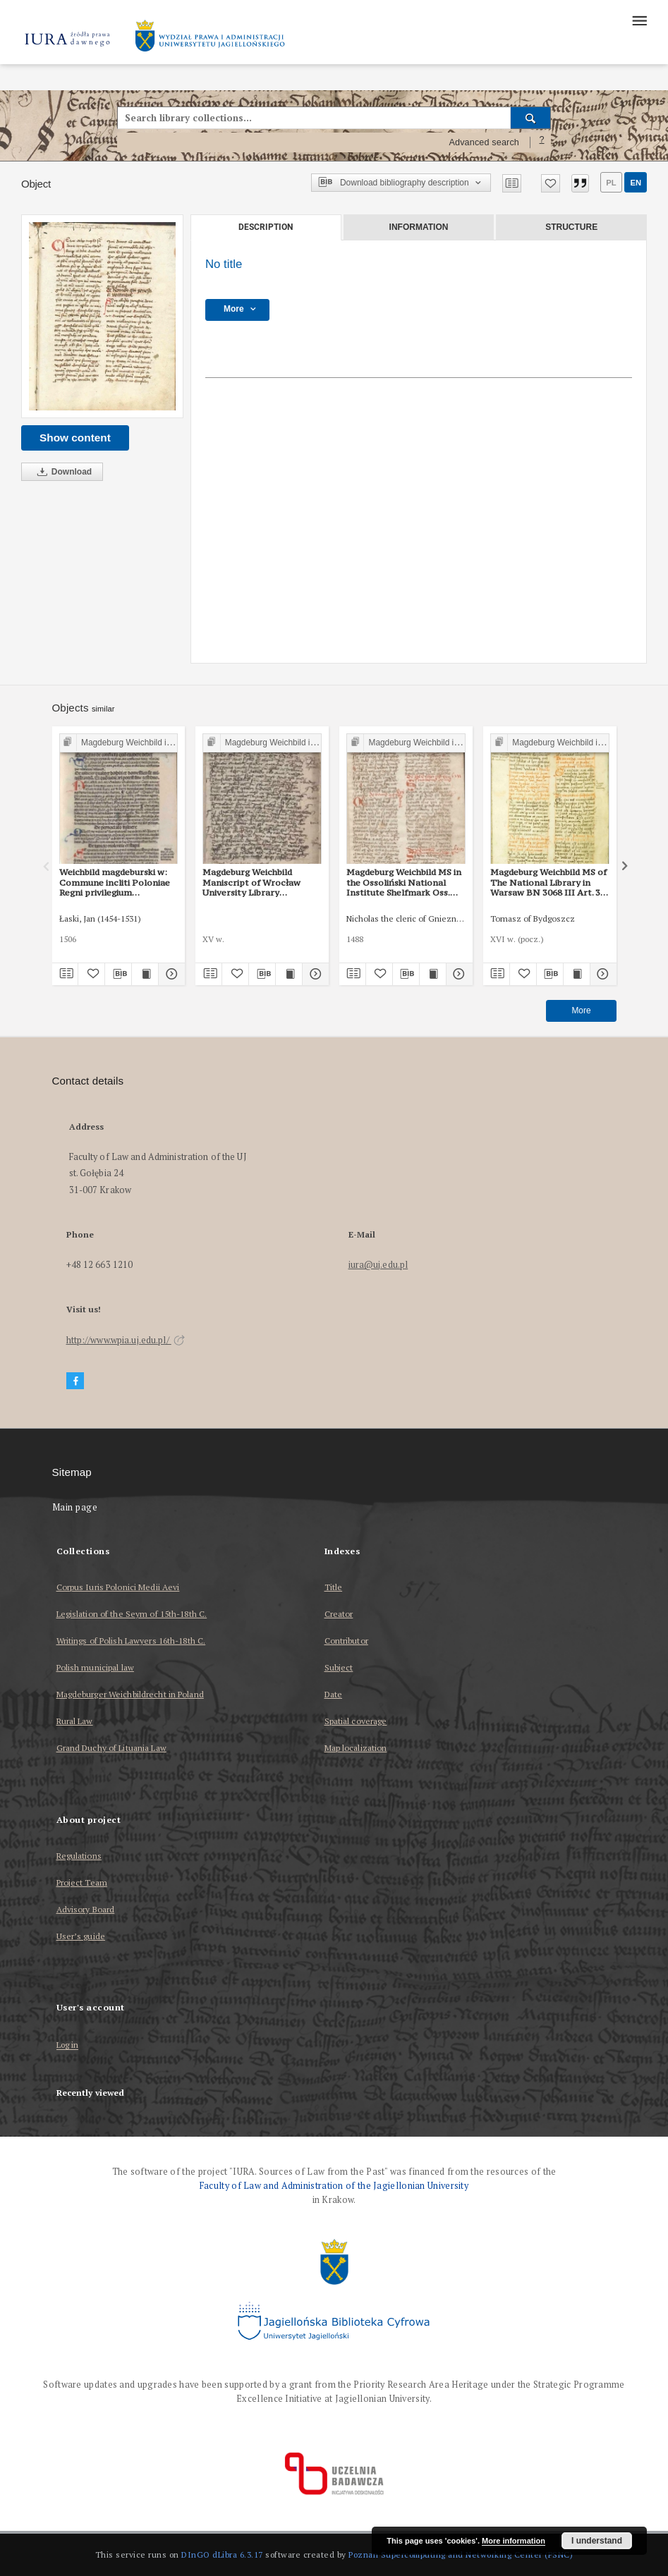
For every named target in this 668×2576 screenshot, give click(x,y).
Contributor (346, 1640)
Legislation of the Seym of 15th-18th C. (131, 1614)
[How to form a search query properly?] (542, 142)
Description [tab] (265, 227)
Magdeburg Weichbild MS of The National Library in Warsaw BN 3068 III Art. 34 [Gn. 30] (548, 882)
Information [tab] (419, 227)
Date (333, 1694)
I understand (596, 2541)
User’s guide (80, 1936)
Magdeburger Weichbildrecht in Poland (130, 1694)
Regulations (79, 1855)
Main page (75, 1507)
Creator (338, 1614)
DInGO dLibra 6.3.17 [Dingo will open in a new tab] (222, 2554)
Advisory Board (85, 1909)
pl (611, 182)
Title (333, 1587)
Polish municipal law (95, 1667)
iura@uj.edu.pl (378, 1265)
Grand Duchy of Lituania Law (111, 1747)
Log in (67, 2045)
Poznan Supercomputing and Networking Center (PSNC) (460, 2554)
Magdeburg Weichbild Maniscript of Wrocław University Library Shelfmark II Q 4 (251, 882)
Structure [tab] (571, 227)
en (635, 182)
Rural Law (74, 1721)
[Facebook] (75, 1381)
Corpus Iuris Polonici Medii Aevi (118, 1587)
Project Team (81, 1882)
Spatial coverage (355, 1721)
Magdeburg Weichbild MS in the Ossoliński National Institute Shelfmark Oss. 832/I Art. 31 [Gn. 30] (403, 882)
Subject (338, 1667)
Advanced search (484, 142)
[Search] (531, 117)
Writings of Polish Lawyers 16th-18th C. (131, 1640)
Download (62, 472)
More (580, 1010)
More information (513, 2541)
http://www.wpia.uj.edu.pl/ (125, 1340)
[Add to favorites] (550, 183)
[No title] (102, 316)
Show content (75, 438)
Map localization (355, 1747)
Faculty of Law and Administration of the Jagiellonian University (334, 2186)
